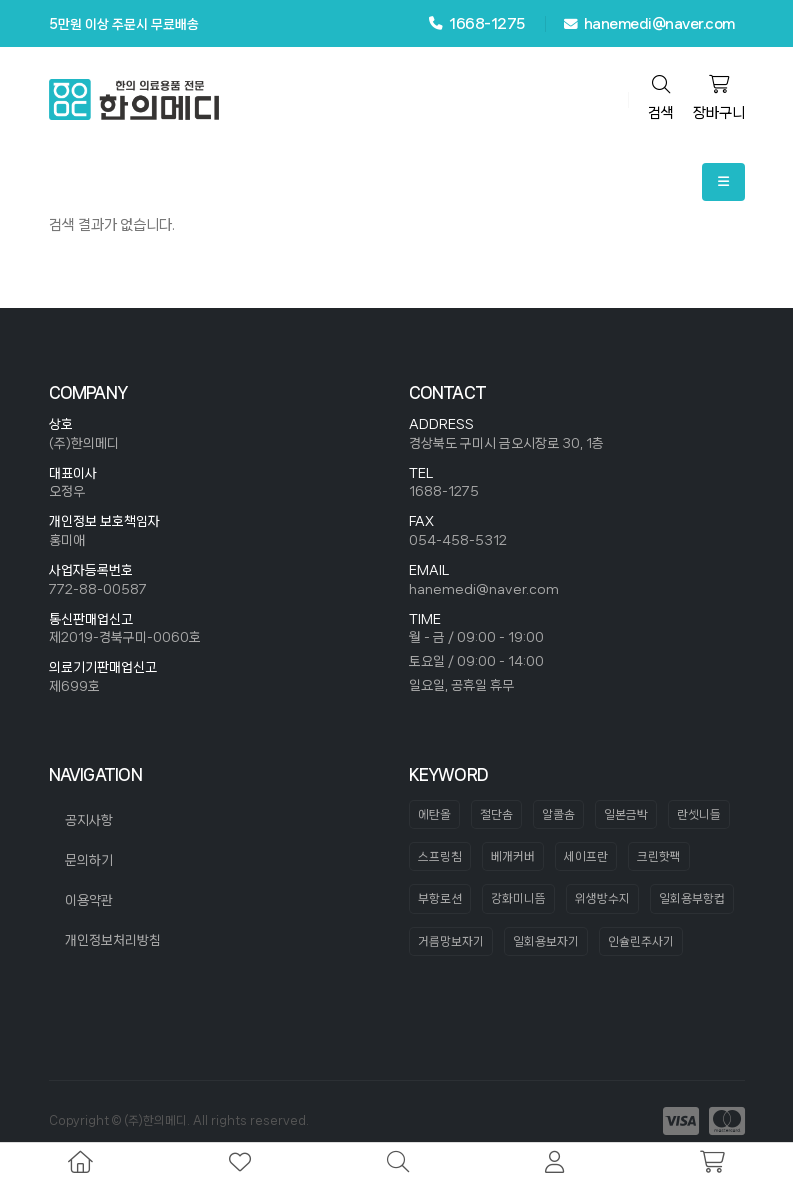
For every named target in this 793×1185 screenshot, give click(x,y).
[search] (398, 1164)
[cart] (712, 1164)
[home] (80, 1164)
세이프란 (586, 856)
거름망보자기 (451, 941)
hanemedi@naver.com (649, 24)
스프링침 (440, 856)
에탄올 (434, 814)
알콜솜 (558, 814)
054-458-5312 (458, 540)
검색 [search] (661, 98)
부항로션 (440, 898)
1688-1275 (444, 491)
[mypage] (554, 1164)
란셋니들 (699, 814)
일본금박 (626, 814)
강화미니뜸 (518, 898)
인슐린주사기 (641, 941)
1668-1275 (477, 23)
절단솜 (496, 814)
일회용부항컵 (692, 898)
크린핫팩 (659, 856)
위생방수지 (602, 898)
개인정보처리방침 (113, 940)
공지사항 (89, 820)
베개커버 (513, 856)
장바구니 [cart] (719, 98)
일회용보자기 (546, 941)
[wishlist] (240, 1164)
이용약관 (89, 900)
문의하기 (89, 860)
